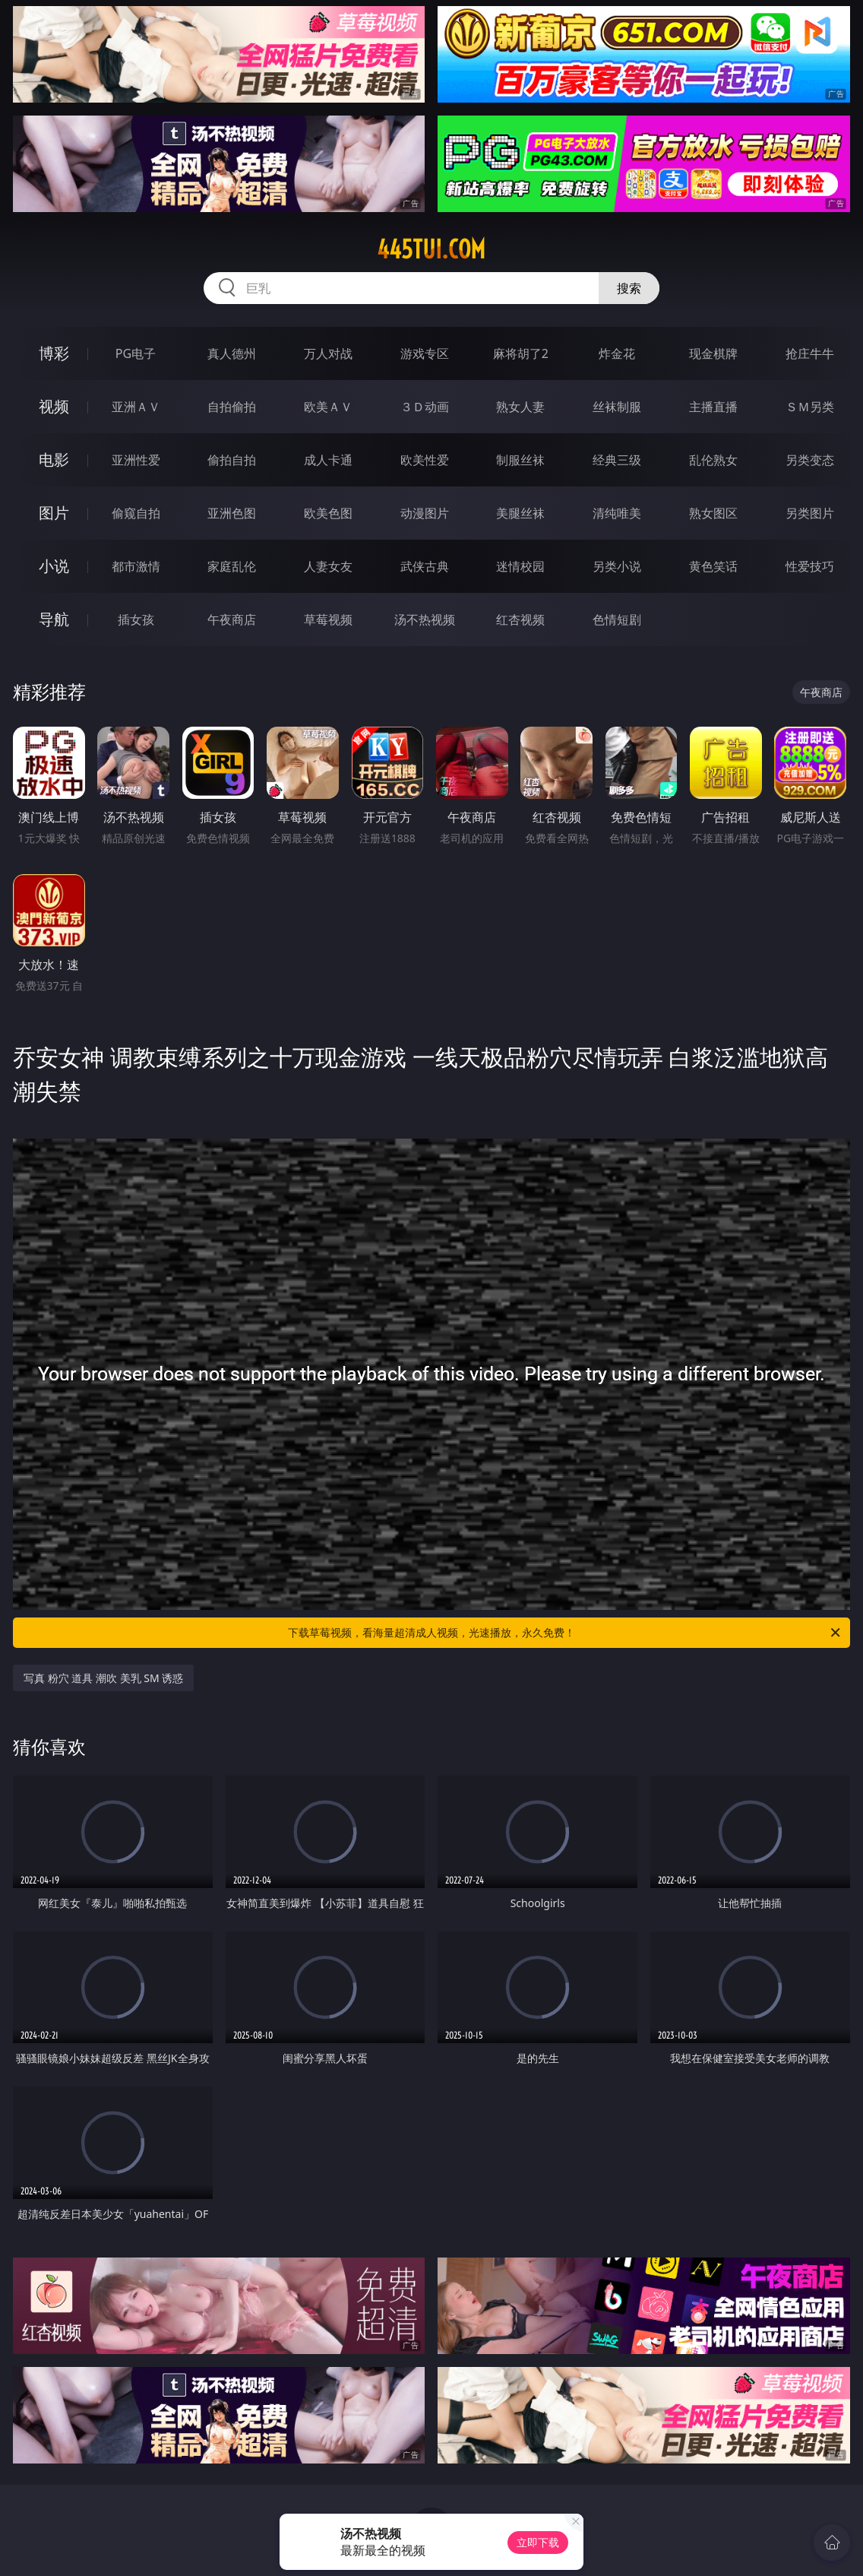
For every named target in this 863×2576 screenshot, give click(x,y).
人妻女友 (328, 566)
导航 (54, 619)
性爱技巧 (810, 566)
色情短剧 (617, 619)
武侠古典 (424, 566)
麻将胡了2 (520, 353)
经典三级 (617, 460)
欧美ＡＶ (328, 406)
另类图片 (810, 513)
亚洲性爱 (136, 460)
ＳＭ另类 (810, 406)
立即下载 (538, 2542)
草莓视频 (328, 619)
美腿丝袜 (520, 513)
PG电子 (135, 353)
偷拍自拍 (231, 460)
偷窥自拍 (136, 513)
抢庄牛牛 (810, 353)
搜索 (629, 288)
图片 (54, 512)
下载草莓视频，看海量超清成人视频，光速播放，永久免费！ (565, 1633)
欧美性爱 (424, 460)
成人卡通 (328, 460)
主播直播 (713, 406)
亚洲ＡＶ (136, 406)
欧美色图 (328, 513)
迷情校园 (520, 566)
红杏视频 (520, 619)
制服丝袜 (520, 460)
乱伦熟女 (713, 460)
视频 (54, 406)
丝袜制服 (617, 406)
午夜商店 (231, 619)
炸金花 (617, 353)
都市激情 (136, 566)
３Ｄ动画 (424, 406)
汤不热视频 (424, 619)
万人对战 (328, 353)
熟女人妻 (520, 406)
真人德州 (231, 353)
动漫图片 (424, 513)
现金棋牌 (713, 353)
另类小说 (617, 566)
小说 (54, 566)
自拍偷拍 (231, 406)
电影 (54, 459)
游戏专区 (424, 353)
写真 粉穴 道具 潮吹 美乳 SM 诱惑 (103, 1678)
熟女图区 (713, 513)
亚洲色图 (231, 513)
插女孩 (136, 619)
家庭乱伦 (231, 566)
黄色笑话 (713, 566)
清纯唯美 (617, 513)
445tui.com (431, 249)
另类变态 (810, 460)
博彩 (54, 353)
